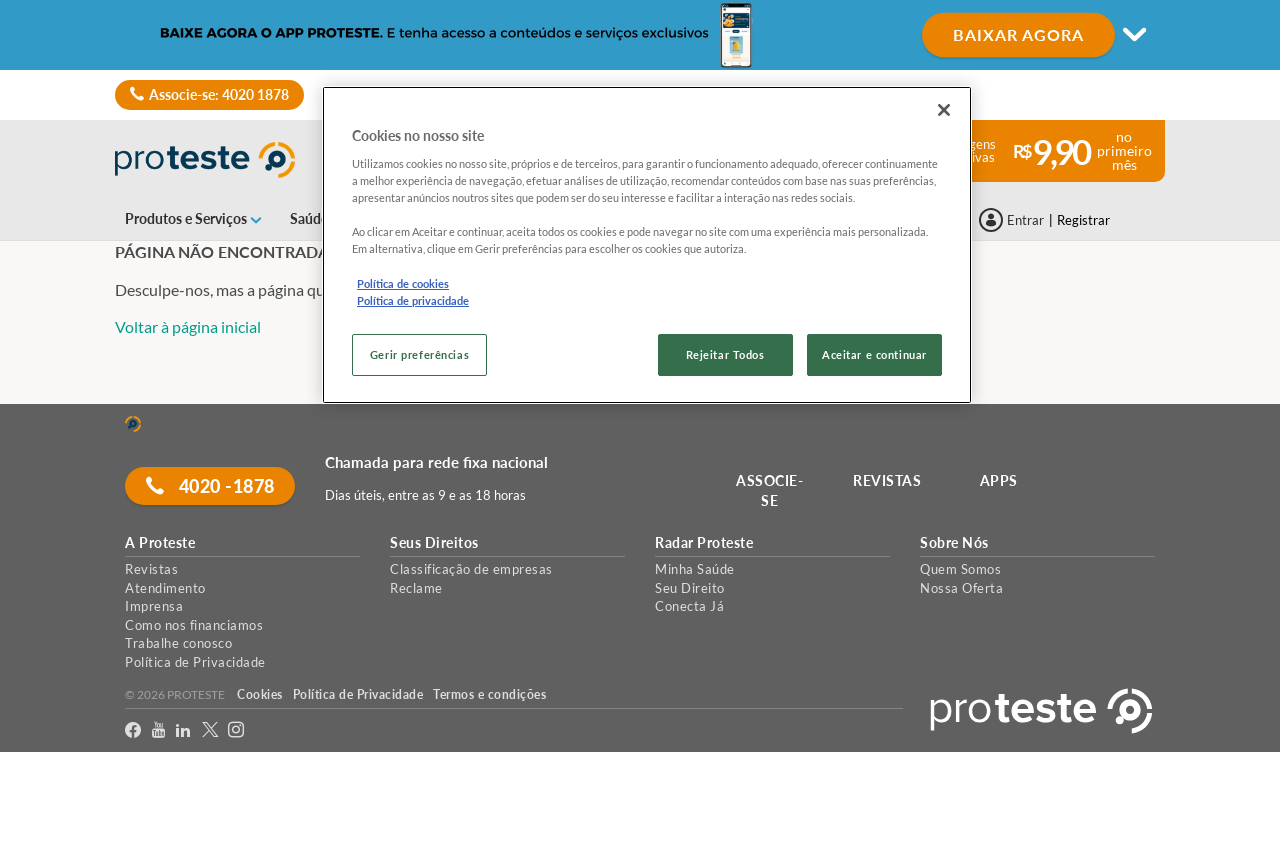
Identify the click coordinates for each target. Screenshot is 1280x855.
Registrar (1083, 220)
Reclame (416, 588)
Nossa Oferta (961, 588)
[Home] (133, 424)
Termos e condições (489, 694)
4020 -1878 (210, 486)
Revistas (151, 569)
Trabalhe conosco (178, 643)
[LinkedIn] (183, 730)
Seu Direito (690, 588)
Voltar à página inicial (188, 326)
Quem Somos (960, 569)
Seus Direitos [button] (434, 543)
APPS (999, 480)
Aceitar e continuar (874, 354)
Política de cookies (403, 283)
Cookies (260, 694)
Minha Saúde (695, 569)
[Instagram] (236, 730)
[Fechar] (944, 110)
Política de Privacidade (195, 662)
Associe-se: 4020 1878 (209, 95)
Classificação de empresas (471, 569)
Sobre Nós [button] (954, 543)
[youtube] (159, 730)
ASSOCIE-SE (770, 490)
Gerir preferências (419, 354)
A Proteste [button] (160, 543)
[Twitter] (210, 730)
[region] (647, 245)
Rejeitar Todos (725, 354)
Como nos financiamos (194, 625)
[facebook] (133, 730)
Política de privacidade (413, 300)
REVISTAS (888, 480)
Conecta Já (689, 606)
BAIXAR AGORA (1018, 34)
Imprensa (154, 606)
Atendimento (165, 588)
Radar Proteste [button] (704, 543)
